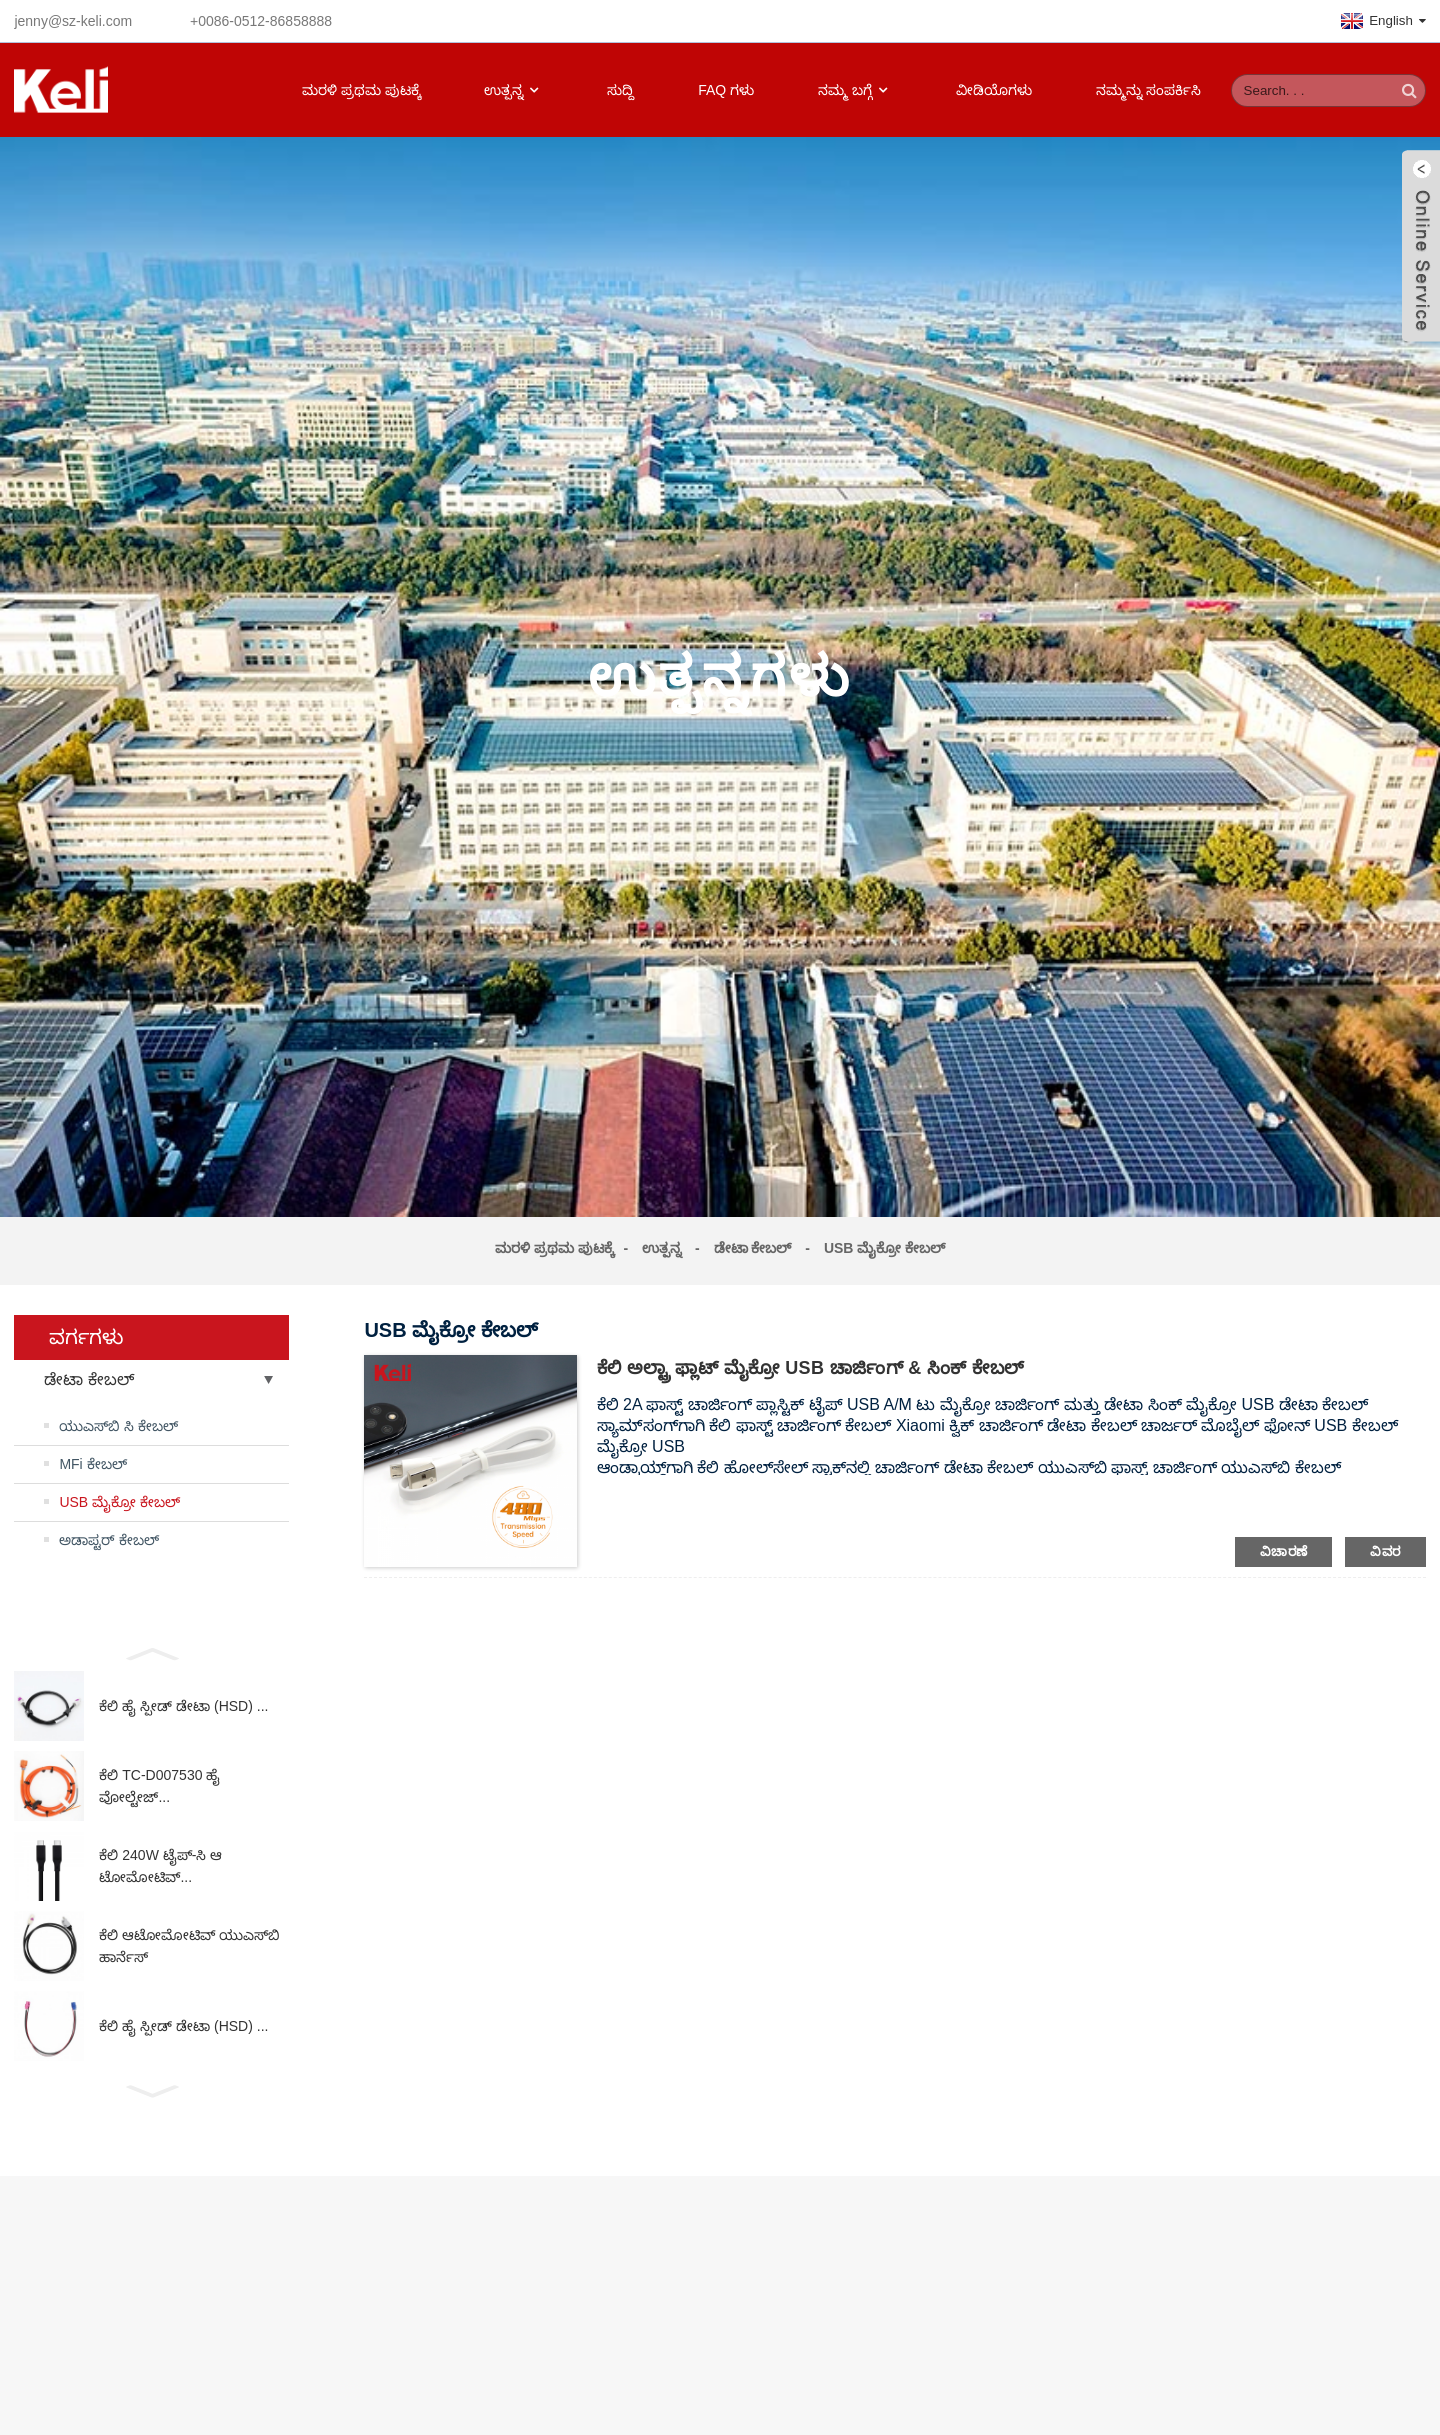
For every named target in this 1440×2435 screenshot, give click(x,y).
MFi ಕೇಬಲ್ (92, 1464)
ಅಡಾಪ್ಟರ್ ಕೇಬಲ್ (109, 1540)
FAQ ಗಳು (726, 90)
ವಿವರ (1385, 1551)
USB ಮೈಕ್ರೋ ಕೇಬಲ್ (884, 1248)
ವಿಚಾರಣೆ (1284, 1551)
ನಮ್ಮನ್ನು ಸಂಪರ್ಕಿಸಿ (1148, 90)
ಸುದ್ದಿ (620, 90)
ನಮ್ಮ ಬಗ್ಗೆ (855, 90)
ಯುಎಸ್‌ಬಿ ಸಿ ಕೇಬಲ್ (118, 1426)
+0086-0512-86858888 (261, 21)
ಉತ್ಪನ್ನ (513, 90)
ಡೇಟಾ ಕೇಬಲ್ (753, 1248)
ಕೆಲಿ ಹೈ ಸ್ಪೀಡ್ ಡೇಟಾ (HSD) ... (183, 1706)
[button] (151, 1652)
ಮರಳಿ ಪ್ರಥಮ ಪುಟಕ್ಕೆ (361, 90)
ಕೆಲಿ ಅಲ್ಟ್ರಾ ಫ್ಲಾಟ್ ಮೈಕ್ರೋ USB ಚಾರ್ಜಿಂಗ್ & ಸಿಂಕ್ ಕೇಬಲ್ (811, 1368)
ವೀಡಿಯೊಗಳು (994, 90)
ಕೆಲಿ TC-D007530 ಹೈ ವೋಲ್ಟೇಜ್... (159, 1786)
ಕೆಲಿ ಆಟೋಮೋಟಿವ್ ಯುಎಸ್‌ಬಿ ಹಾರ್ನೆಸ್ (189, 1946)
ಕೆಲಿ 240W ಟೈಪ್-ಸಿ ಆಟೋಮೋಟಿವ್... (160, 1866)
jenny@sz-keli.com (73, 21)
